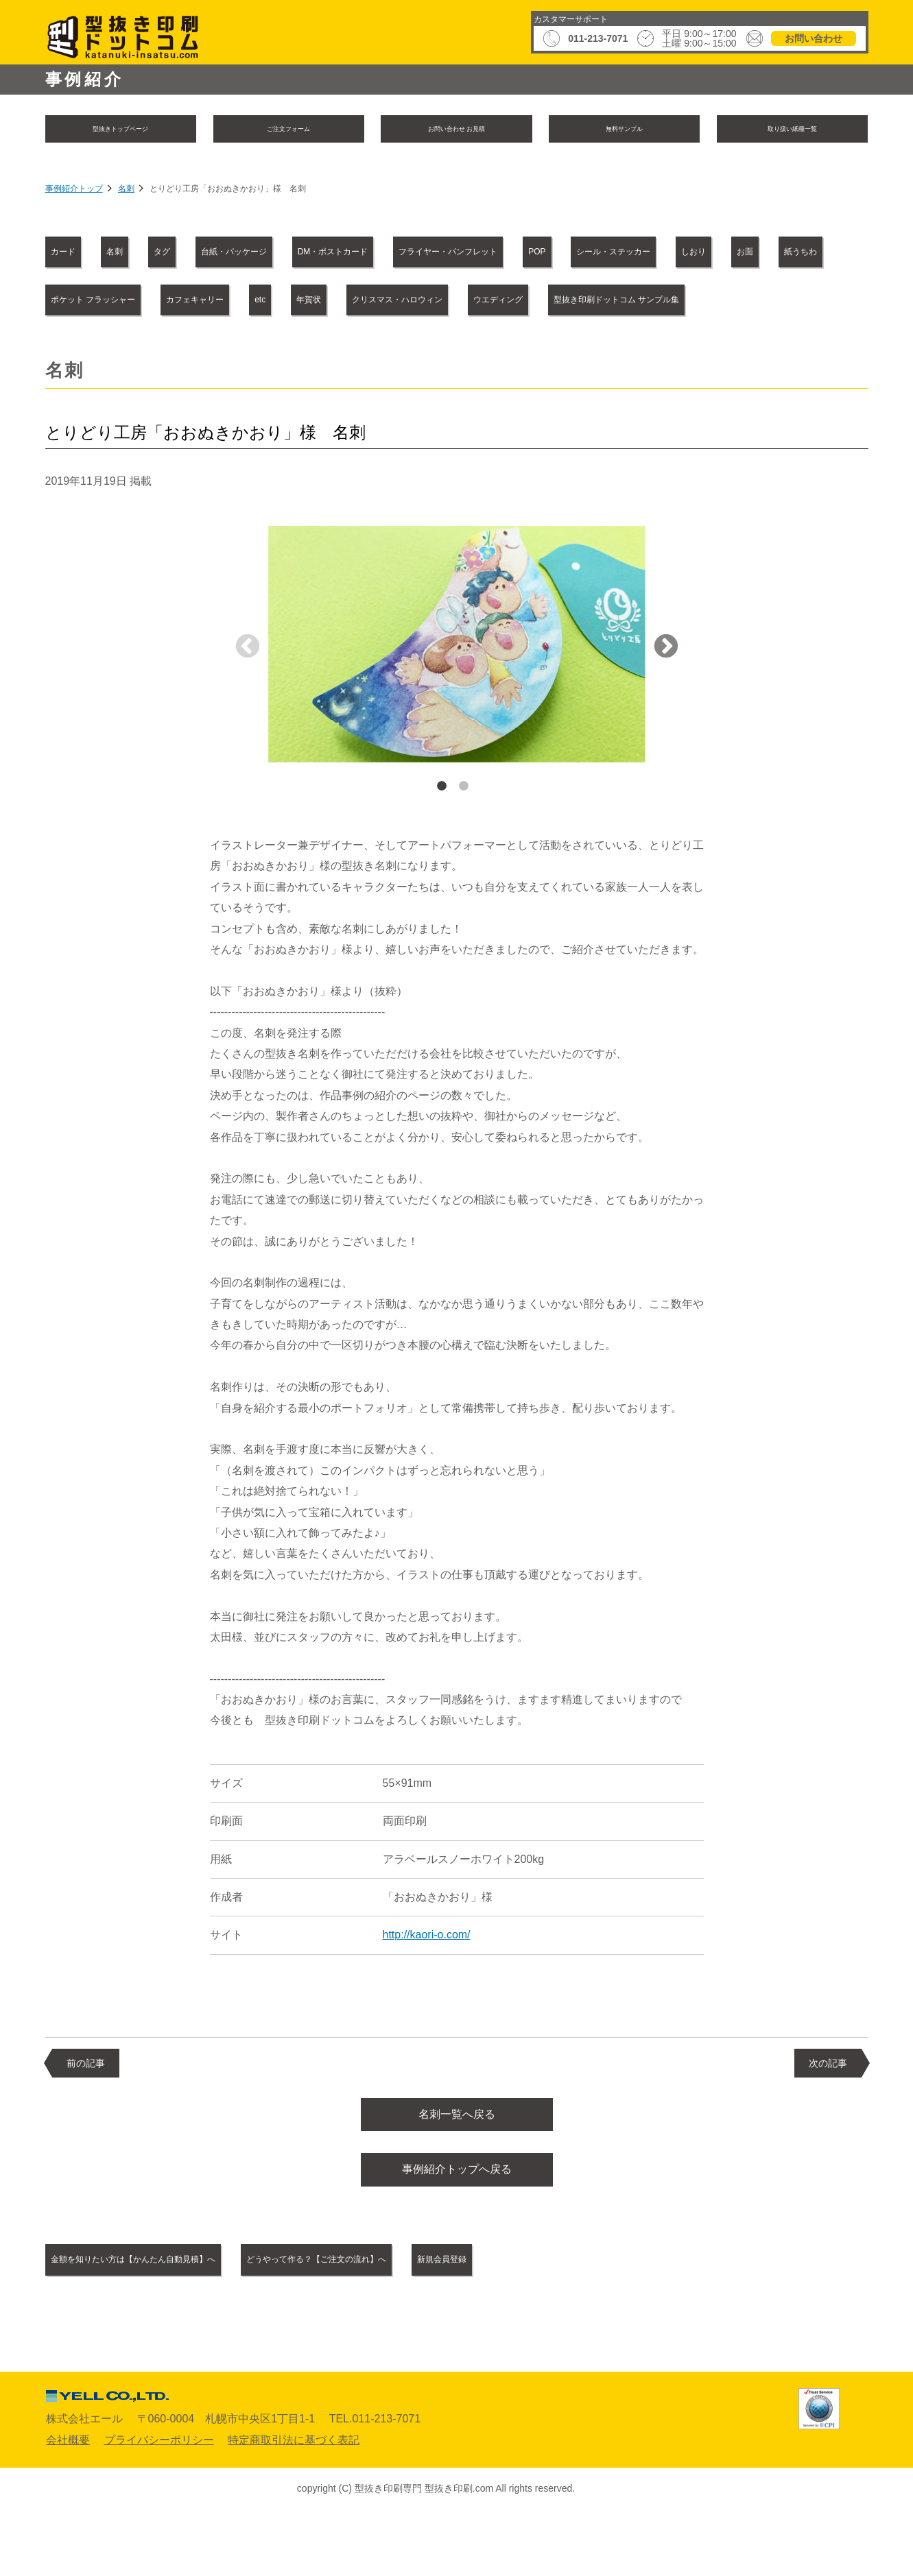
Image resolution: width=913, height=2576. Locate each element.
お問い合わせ (813, 38)
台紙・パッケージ (341, 254)
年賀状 (78, 349)
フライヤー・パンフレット (649, 254)
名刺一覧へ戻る (456, 2166)
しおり (229, 302)
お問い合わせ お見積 (456, 130)
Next (666, 696)
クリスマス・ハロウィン (207, 349)
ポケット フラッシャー (527, 302)
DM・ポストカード (485, 254)
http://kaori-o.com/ (427, 1984)
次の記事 (828, 2112)
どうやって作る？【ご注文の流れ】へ (427, 2319)
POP (780, 254)
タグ (233, 254)
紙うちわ (396, 302)
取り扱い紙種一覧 (792, 130)
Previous (247, 696)
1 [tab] (442, 836)
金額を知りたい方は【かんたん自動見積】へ (171, 2319)
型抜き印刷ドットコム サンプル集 (523, 349)
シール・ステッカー (111, 302)
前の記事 (86, 2112)
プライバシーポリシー (159, 2500)
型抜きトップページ (120, 130)
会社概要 (68, 2500)
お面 (310, 302)
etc (773, 302)
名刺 (126, 192)
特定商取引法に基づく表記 (293, 2500)
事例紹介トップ (74, 192)
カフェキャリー (674, 302)
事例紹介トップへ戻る (457, 2227)
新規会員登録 (606, 2319)
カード (78, 254)
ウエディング (354, 349)
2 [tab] (464, 836)
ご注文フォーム (288, 130)
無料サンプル (624, 130)
